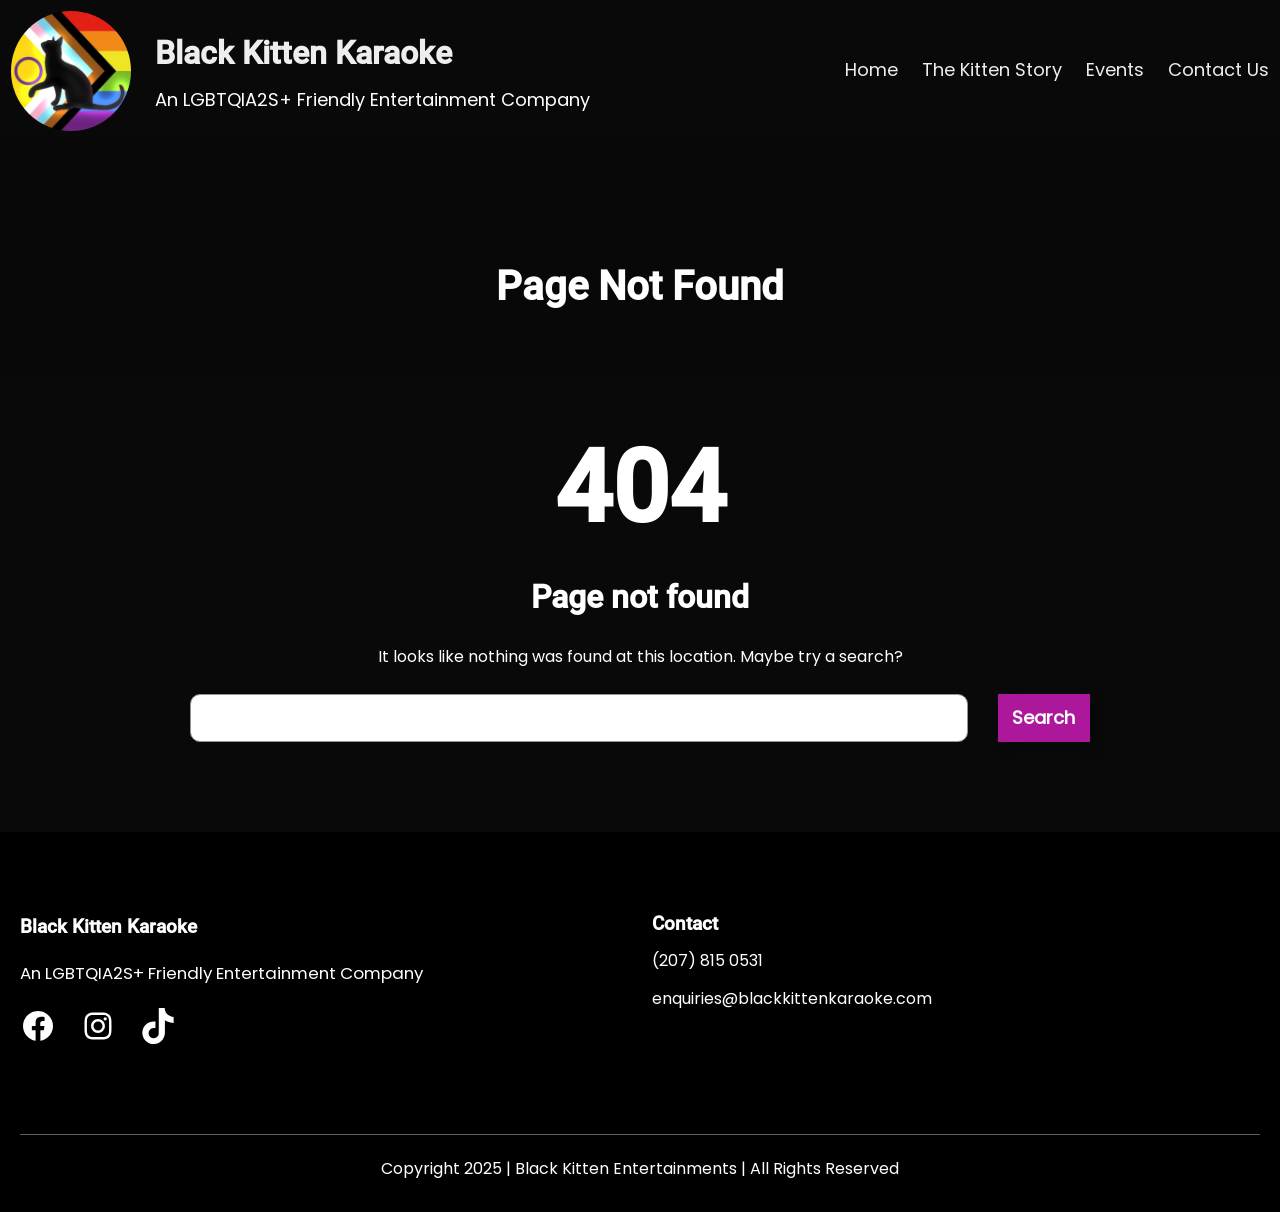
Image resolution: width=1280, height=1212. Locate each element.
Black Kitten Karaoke (303, 53)
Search (1043, 717)
